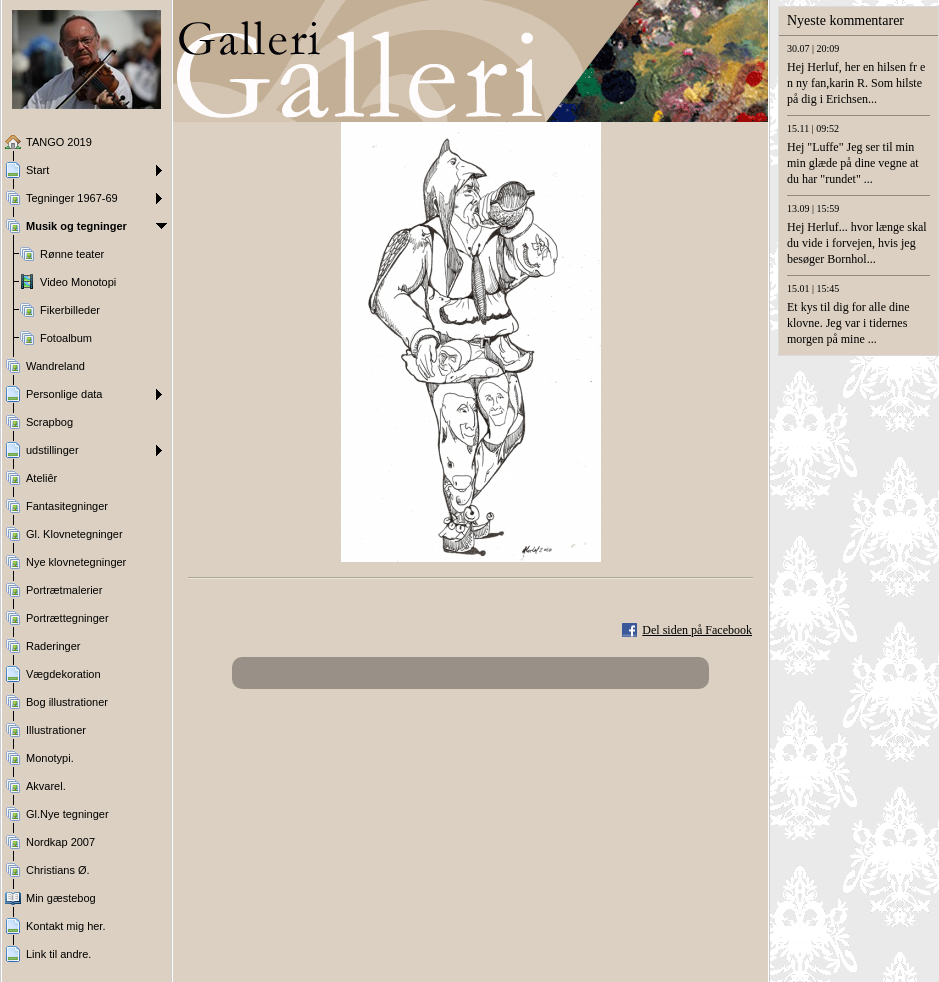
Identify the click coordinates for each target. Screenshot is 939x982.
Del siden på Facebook (697, 630)
